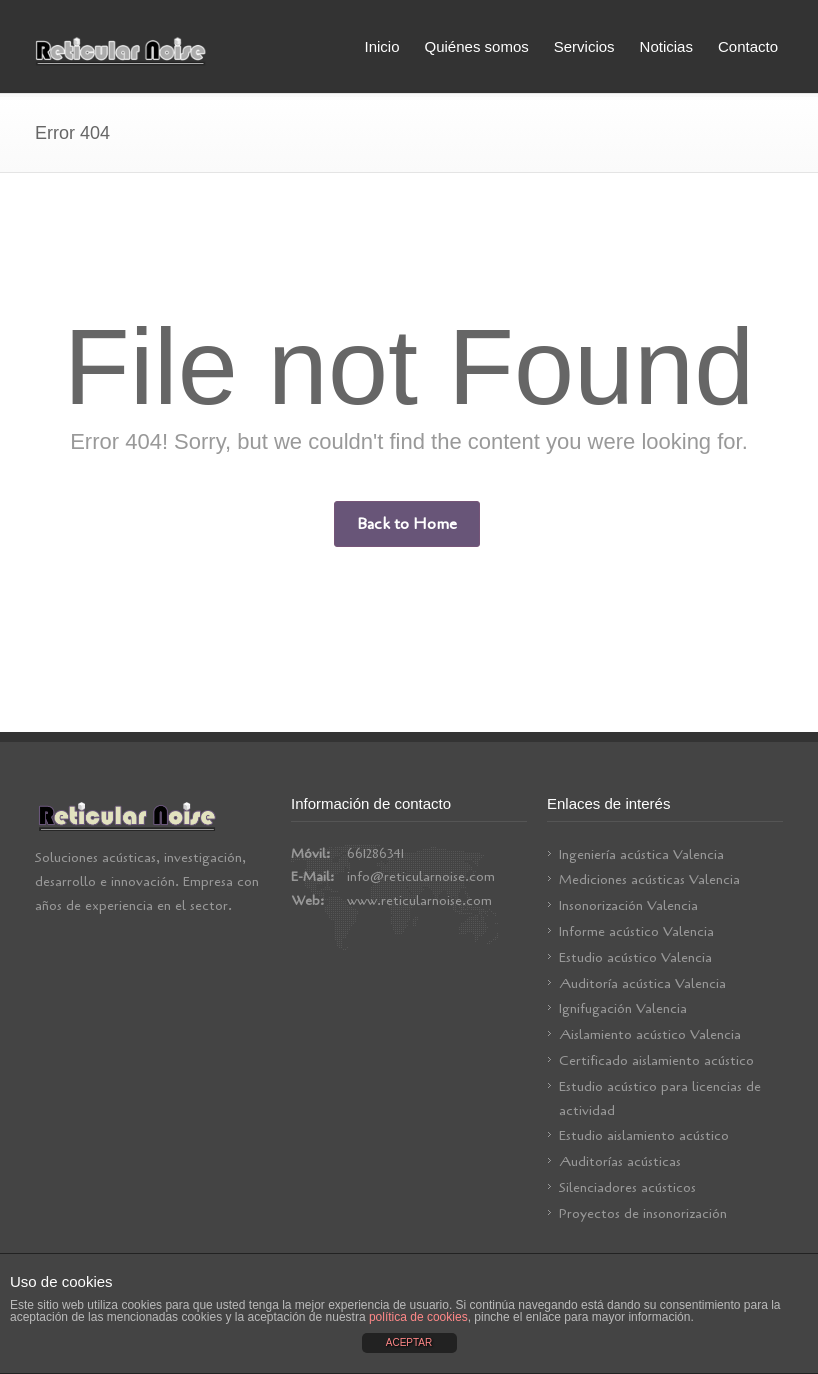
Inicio (381, 46)
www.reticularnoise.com (419, 900)
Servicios (584, 46)
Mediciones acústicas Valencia (649, 879)
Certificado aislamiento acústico (656, 1060)
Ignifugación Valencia (623, 1008)
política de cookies (418, 1317)
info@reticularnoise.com (421, 876)
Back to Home (407, 524)
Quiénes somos (477, 46)
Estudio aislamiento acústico (644, 1135)
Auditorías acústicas (620, 1161)
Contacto (748, 46)
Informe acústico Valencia (636, 931)
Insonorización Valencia (628, 905)
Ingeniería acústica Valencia (641, 854)
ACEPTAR (409, 1342)
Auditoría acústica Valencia (642, 983)
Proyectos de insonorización (643, 1213)
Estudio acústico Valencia (635, 957)
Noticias (666, 46)
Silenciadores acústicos (627, 1187)
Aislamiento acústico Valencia (650, 1034)
